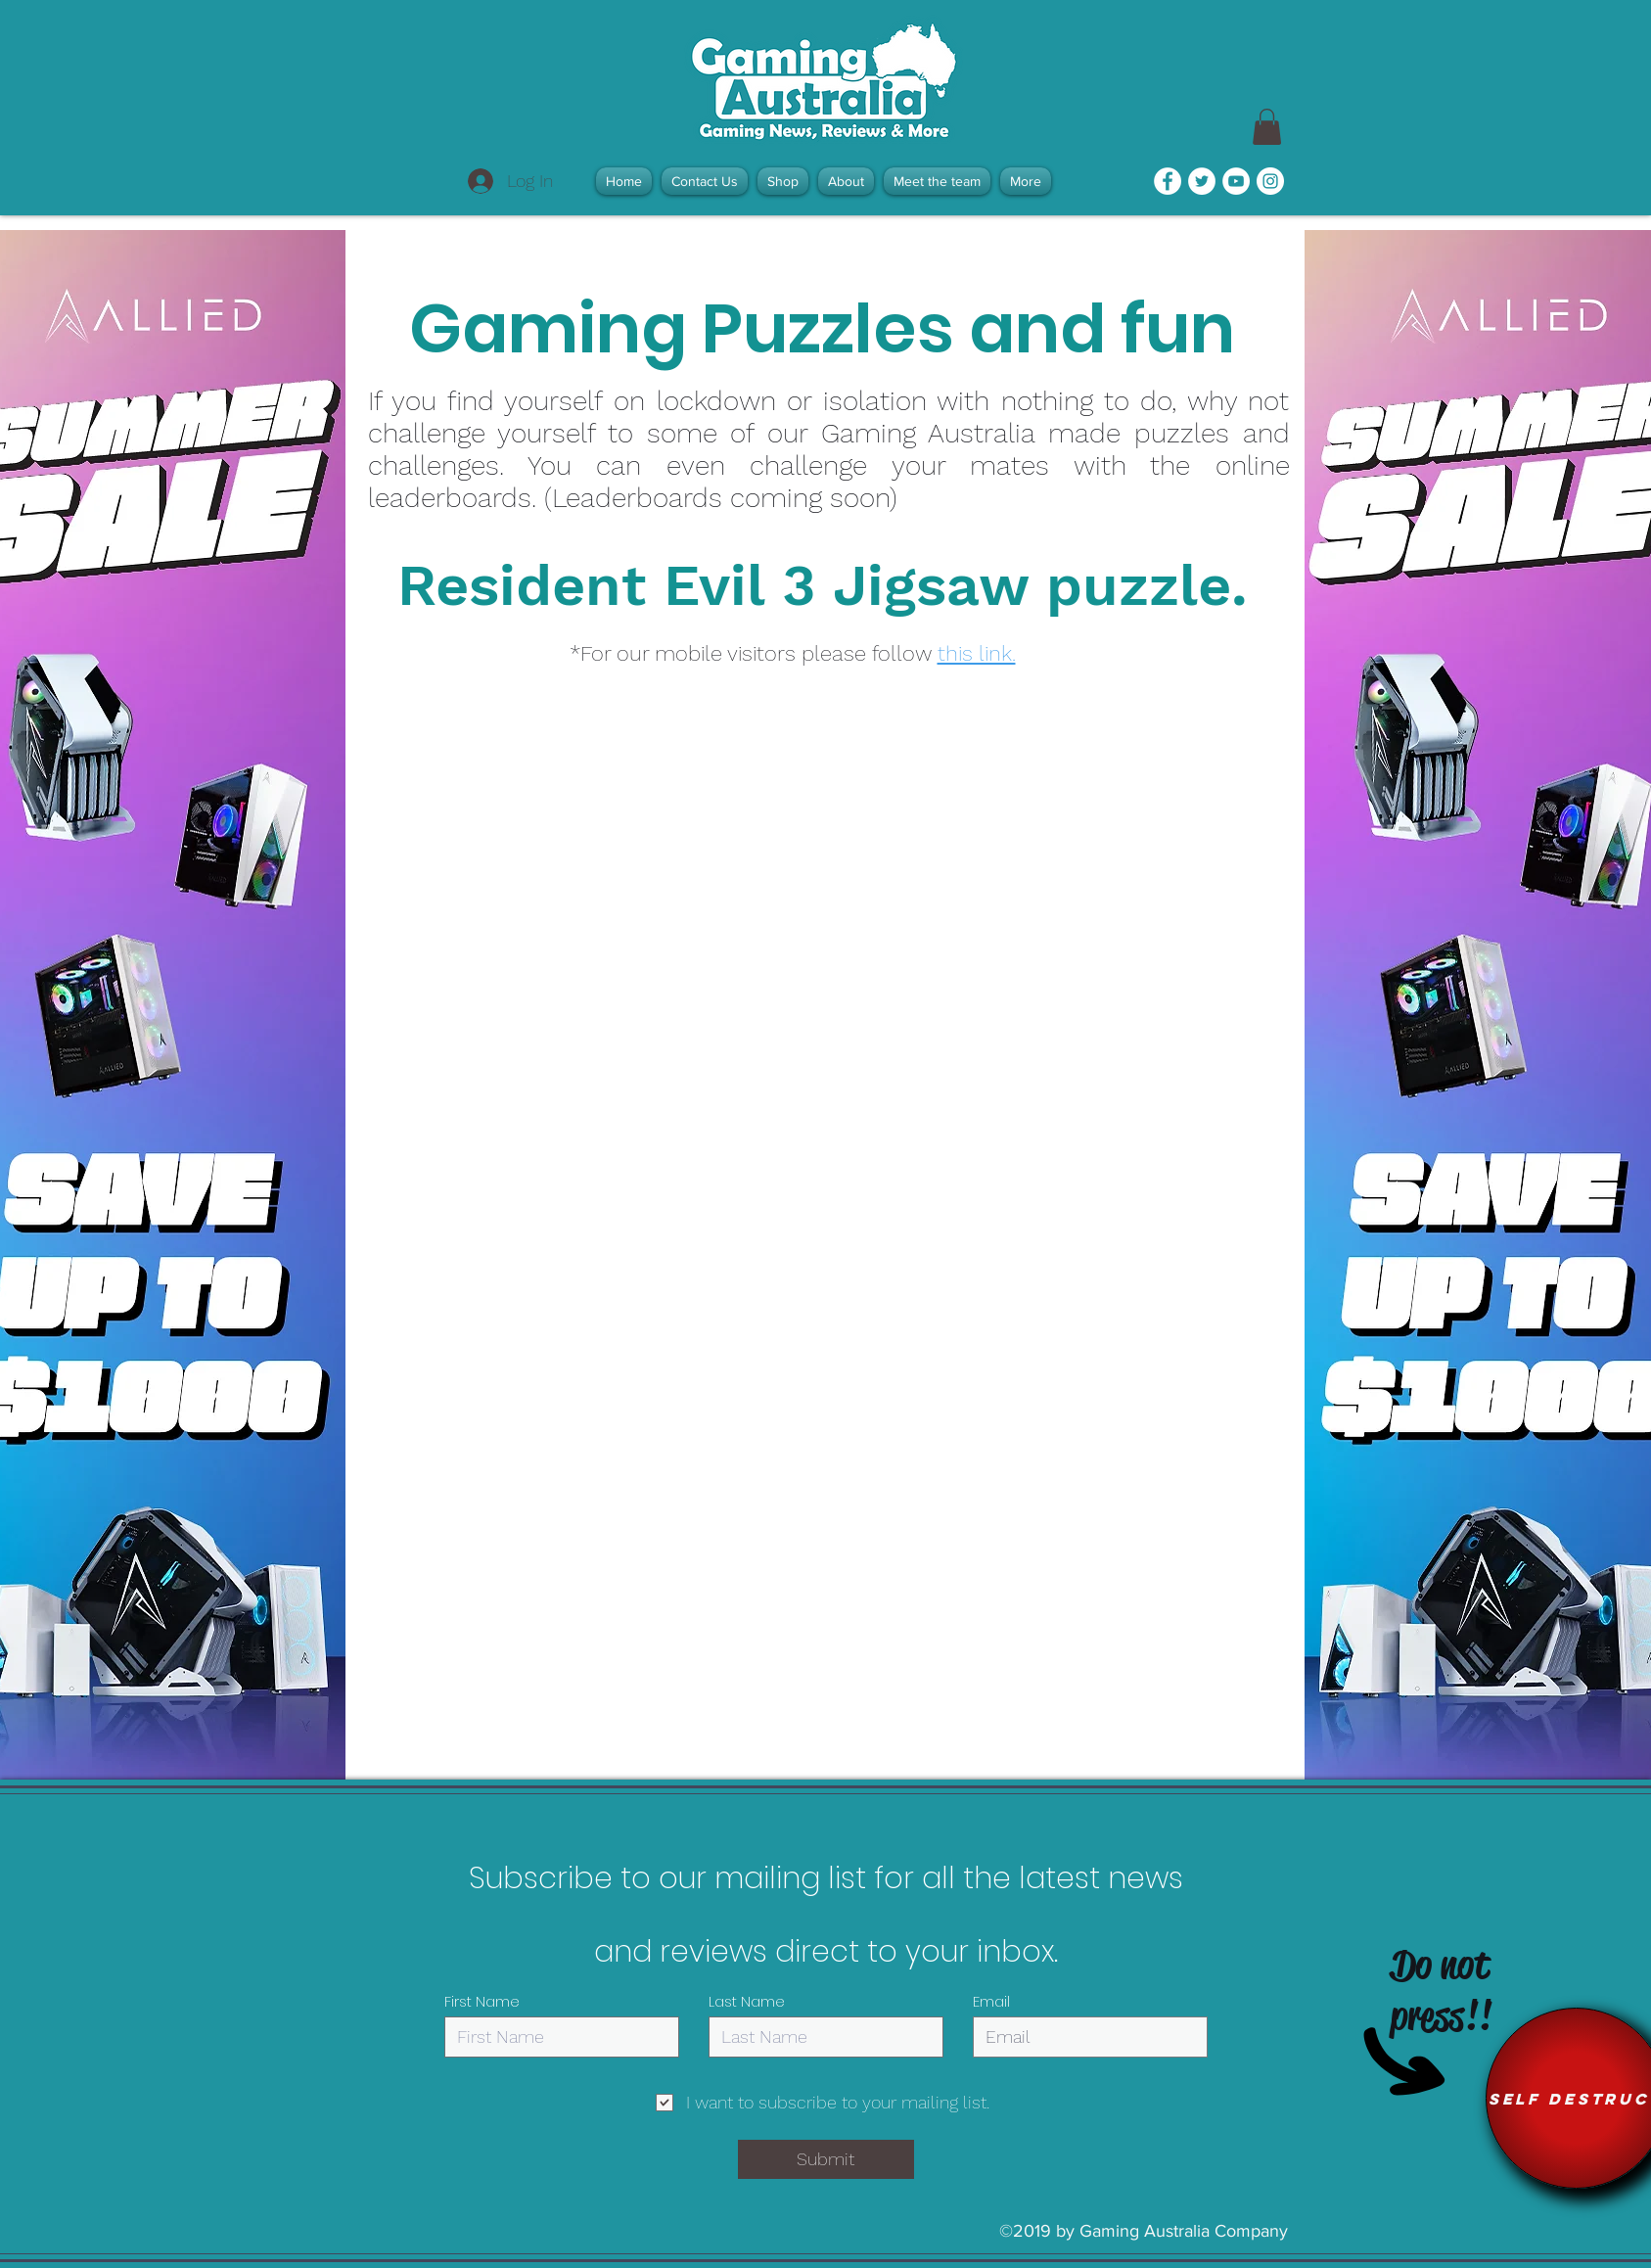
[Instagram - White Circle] (1270, 181)
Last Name (747, 2001)
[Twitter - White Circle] (1201, 181)
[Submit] (826, 2159)
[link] (1267, 127)
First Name (482, 2001)
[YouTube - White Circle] (1236, 181)
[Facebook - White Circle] (1167, 181)
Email (991, 2001)
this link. (977, 653)
